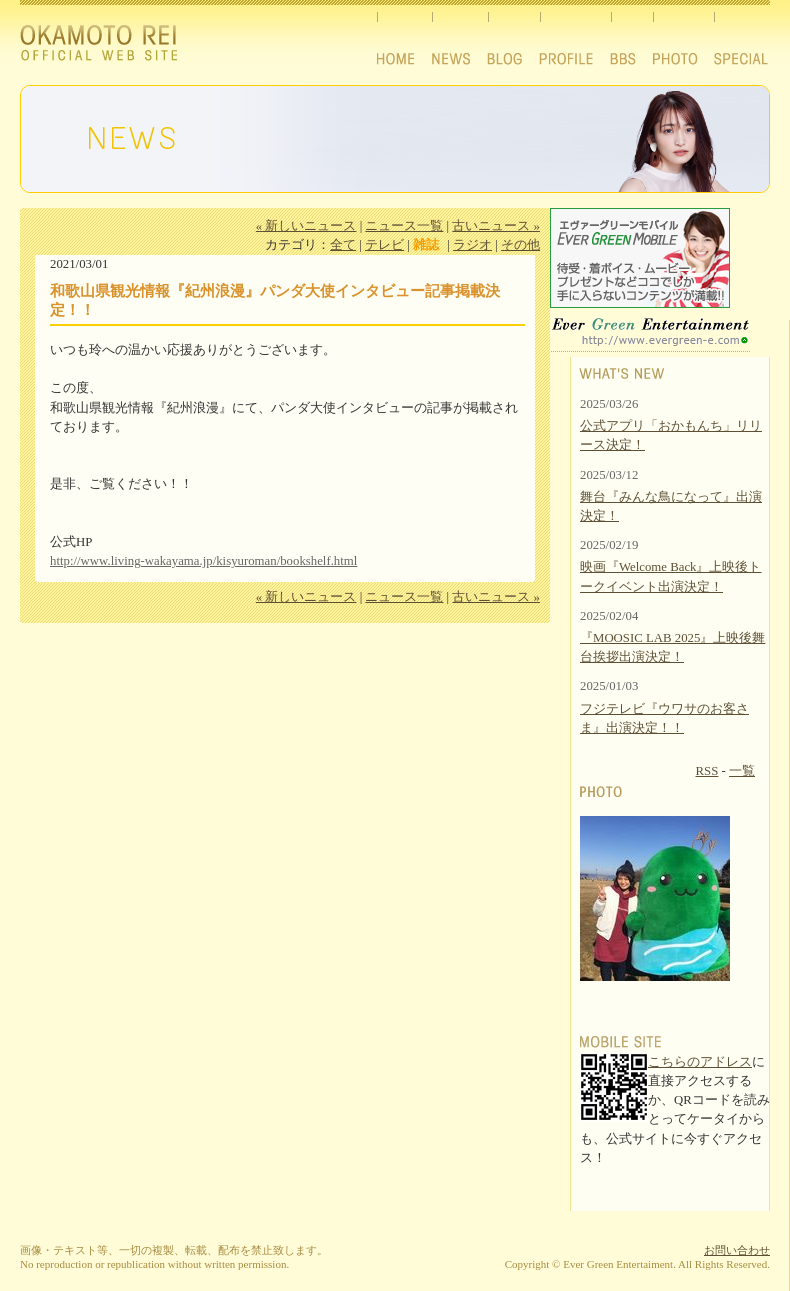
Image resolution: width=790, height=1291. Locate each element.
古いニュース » (496, 226)
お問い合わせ (737, 1250)
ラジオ (472, 245)
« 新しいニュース (306, 226)
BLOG (513, 37)
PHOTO (683, 37)
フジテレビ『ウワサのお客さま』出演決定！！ (664, 718)
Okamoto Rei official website (114, 46)
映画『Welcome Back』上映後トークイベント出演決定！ (671, 576)
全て (343, 245)
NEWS (459, 37)
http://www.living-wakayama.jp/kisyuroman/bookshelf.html (203, 561)
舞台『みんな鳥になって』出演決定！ (671, 506)
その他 (520, 245)
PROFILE (575, 37)
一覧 (742, 771)
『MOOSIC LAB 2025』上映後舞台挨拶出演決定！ (672, 647)
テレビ (384, 245)
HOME (403, 37)
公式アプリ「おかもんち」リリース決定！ (671, 435)
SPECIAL (742, 37)
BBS (632, 37)
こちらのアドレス (700, 1062)
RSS (707, 771)
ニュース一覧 (404, 226)
